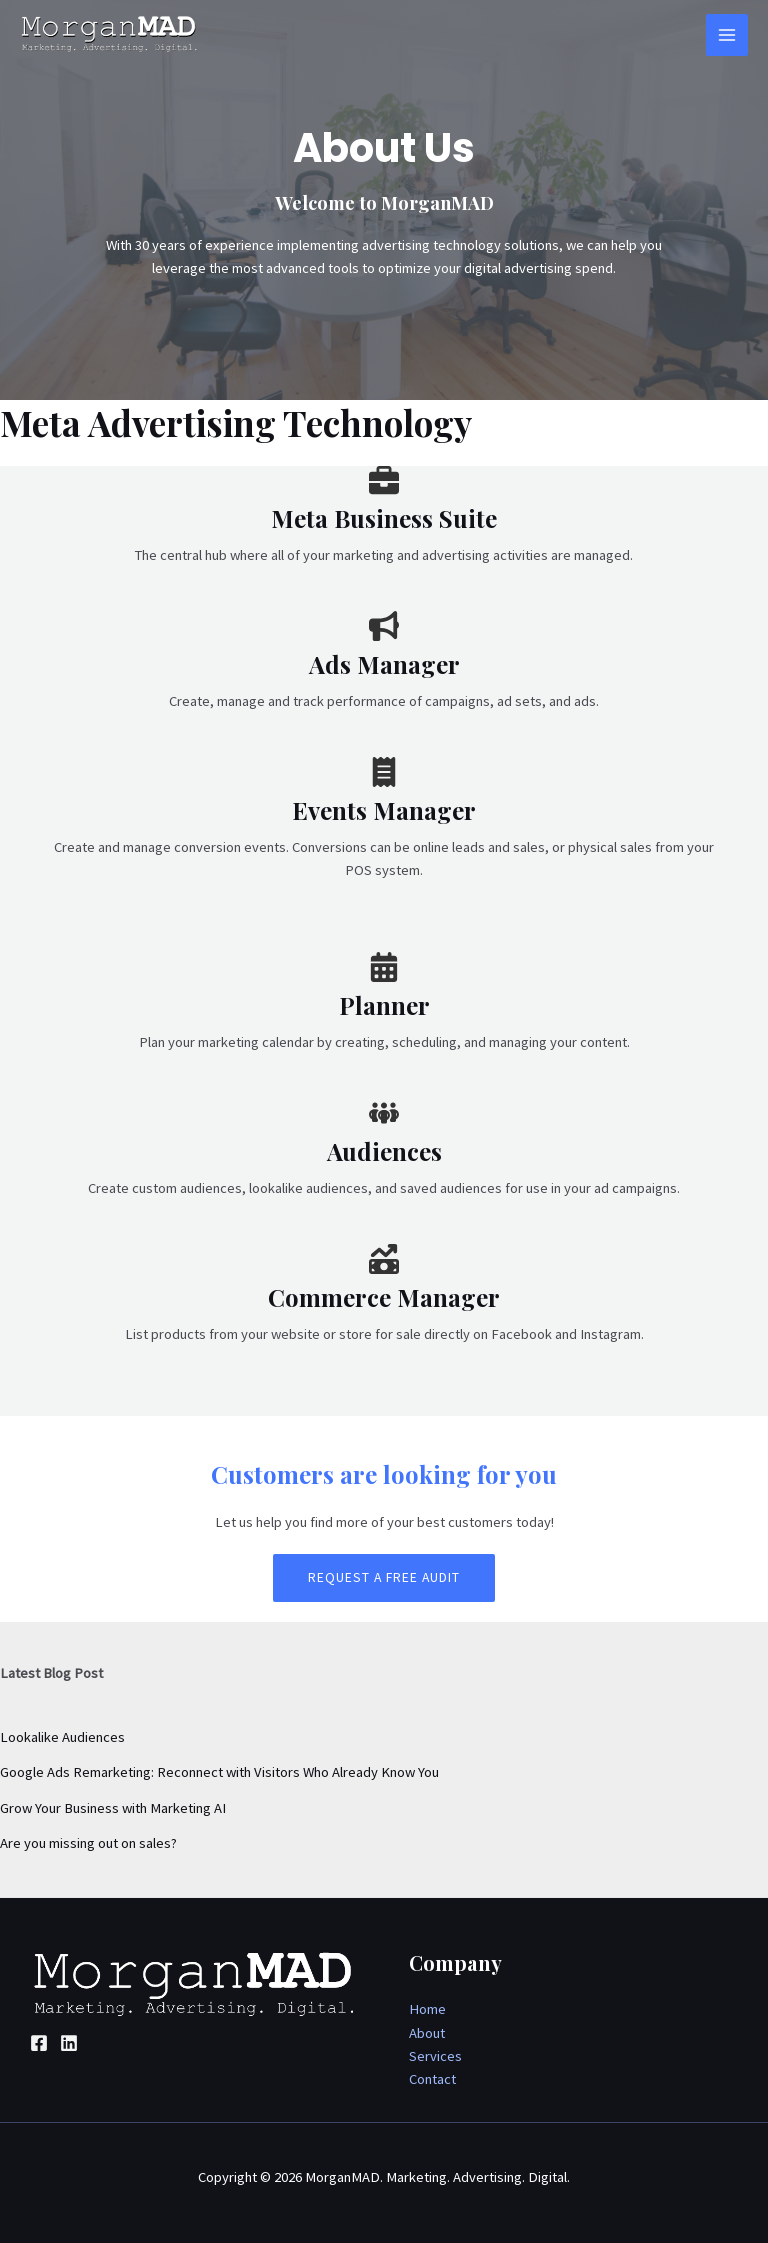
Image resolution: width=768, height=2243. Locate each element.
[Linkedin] (69, 2043)
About (427, 2033)
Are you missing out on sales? (88, 1843)
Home (427, 2009)
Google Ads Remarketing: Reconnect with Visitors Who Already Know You (219, 1772)
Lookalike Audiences (62, 1737)
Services (435, 2056)
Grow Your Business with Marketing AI (113, 1808)
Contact (432, 2079)
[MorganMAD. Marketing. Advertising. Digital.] (110, 35)
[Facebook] (39, 2043)
